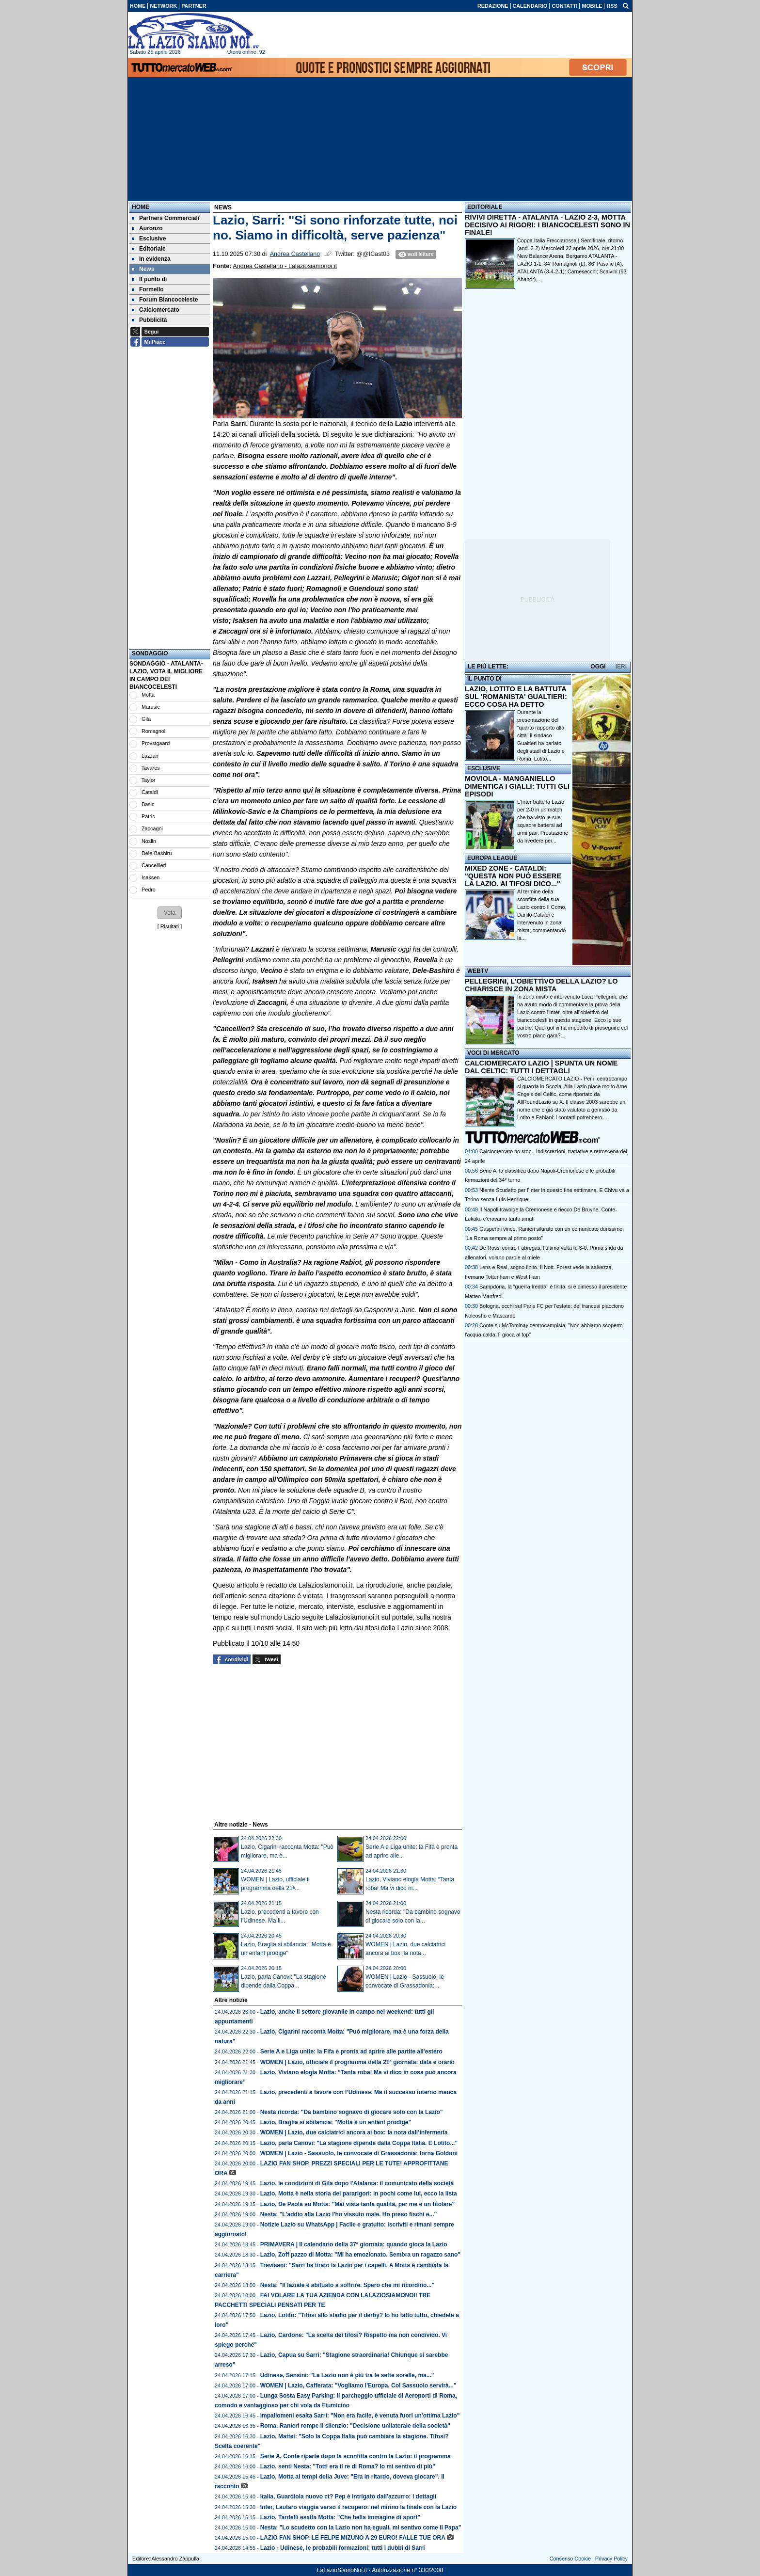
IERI (621, 666)
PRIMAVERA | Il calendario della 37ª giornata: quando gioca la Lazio (353, 2244)
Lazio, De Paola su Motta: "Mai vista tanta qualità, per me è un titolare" (357, 2204)
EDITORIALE (484, 207)
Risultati (169, 926)
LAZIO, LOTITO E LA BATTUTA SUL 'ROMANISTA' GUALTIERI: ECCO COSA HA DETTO (516, 696)
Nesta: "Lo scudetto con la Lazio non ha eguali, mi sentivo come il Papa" (360, 2527)
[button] (170, 912)
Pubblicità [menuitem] (149, 320)
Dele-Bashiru (157, 853)
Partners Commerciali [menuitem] (165, 218)
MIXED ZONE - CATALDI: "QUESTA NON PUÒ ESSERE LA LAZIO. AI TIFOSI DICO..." (513, 876)
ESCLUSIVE (483, 768)
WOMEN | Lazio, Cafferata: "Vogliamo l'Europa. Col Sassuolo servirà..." (358, 2385)
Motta (148, 695)
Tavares (151, 768)
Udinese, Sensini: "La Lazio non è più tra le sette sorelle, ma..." (347, 2375)
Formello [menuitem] (148, 289)
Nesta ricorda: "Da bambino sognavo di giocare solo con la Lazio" (351, 2112)
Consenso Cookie (570, 2558)
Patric (148, 816)
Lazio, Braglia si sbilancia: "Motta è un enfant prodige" (335, 2122)
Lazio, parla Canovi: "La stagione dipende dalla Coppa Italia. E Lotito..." (359, 2143)
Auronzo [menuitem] (147, 228)
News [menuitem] (143, 269)
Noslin (149, 841)
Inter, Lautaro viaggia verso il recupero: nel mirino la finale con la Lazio (358, 2507)
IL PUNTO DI (484, 678)
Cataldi (150, 792)
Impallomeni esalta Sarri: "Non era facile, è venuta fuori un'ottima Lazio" (360, 2415)
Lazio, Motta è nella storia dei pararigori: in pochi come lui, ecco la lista (358, 2193)
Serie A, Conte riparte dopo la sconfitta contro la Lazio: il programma (355, 2456)
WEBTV (477, 971)
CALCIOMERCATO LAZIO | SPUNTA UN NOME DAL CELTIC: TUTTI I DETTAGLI (541, 1067)
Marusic (151, 707)
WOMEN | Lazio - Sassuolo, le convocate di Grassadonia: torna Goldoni (359, 2153)
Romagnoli (154, 731)
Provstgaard (156, 743)
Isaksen (150, 877)
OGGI (597, 666)
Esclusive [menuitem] (149, 238)
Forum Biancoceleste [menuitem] (165, 299)
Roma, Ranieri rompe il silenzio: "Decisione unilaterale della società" (355, 2425)
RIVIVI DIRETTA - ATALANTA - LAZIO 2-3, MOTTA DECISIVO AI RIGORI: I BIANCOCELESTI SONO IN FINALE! (547, 225)
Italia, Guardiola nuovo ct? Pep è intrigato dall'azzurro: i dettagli (348, 2496)
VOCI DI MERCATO (493, 1052)
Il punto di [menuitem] (149, 279)
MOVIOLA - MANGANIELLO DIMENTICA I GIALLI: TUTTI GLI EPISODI (517, 786)
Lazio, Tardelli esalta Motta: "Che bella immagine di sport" (340, 2517)
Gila (146, 719)
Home (140, 207)
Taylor (149, 780)
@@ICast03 (373, 254)
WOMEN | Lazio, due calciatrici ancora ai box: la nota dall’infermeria (354, 2132)
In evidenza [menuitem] (151, 258)
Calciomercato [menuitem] (155, 309)
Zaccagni (152, 828)
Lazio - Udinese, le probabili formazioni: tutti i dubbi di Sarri (342, 2547)
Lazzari (150, 756)
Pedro (149, 889)
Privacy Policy (611, 2558)
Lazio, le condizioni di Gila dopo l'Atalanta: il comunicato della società (357, 2183)
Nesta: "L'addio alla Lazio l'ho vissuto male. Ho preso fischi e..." (348, 2214)
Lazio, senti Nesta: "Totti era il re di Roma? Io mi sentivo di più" (347, 2466)
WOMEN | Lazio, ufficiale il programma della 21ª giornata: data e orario (357, 2062)
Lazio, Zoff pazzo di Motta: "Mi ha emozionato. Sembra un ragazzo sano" (360, 2254)
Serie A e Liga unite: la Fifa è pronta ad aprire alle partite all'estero (351, 2051)
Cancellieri (154, 865)
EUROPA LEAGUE (492, 858)
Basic (148, 804)
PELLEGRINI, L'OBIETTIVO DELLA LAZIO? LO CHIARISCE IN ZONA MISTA (541, 985)
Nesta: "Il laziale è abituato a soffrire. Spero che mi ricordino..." (347, 2285)
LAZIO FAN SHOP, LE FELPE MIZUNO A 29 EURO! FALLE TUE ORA (352, 2537)
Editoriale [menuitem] (149, 248)
